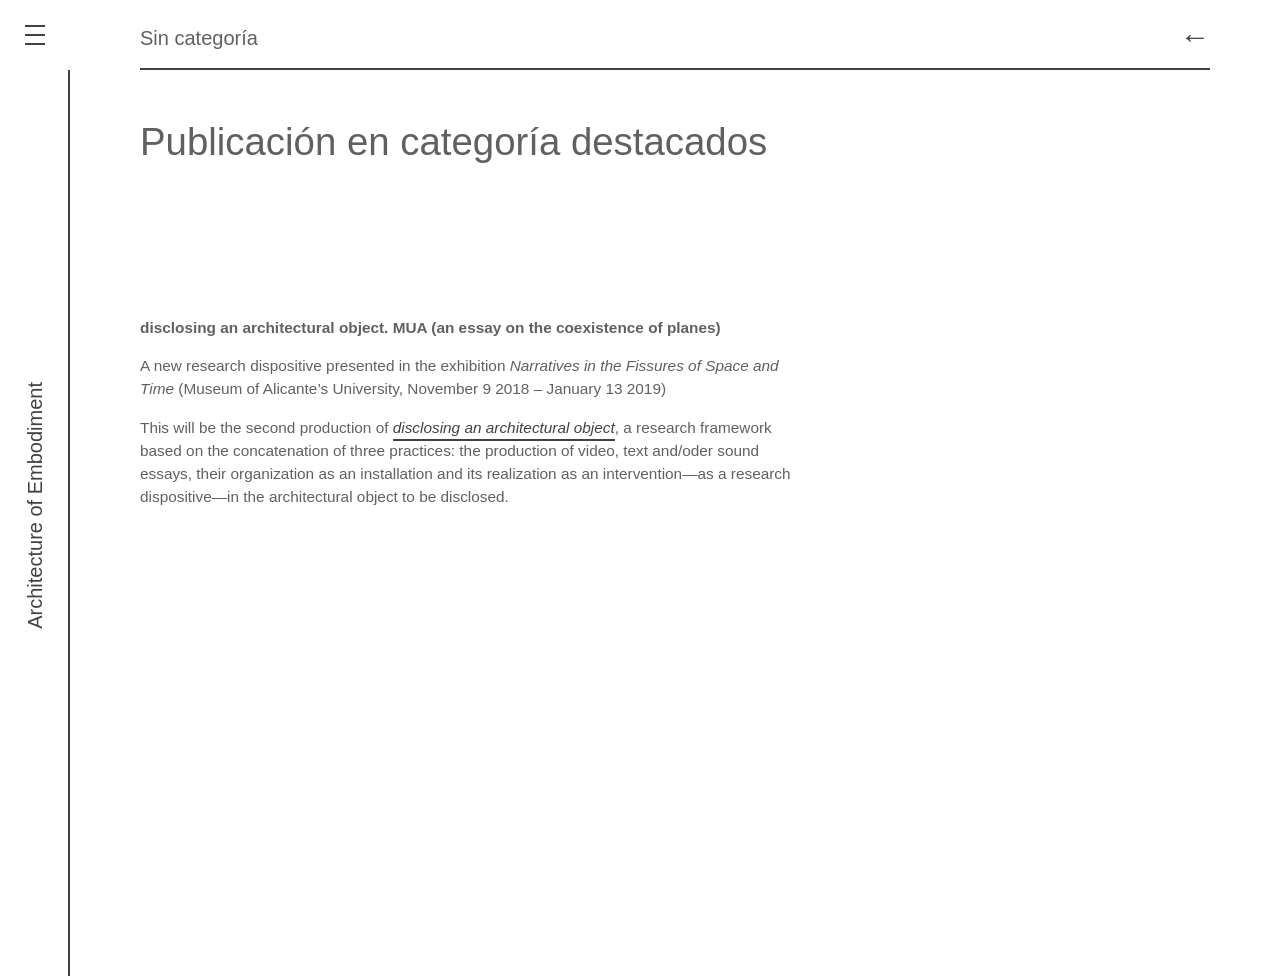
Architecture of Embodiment (35, 505)
